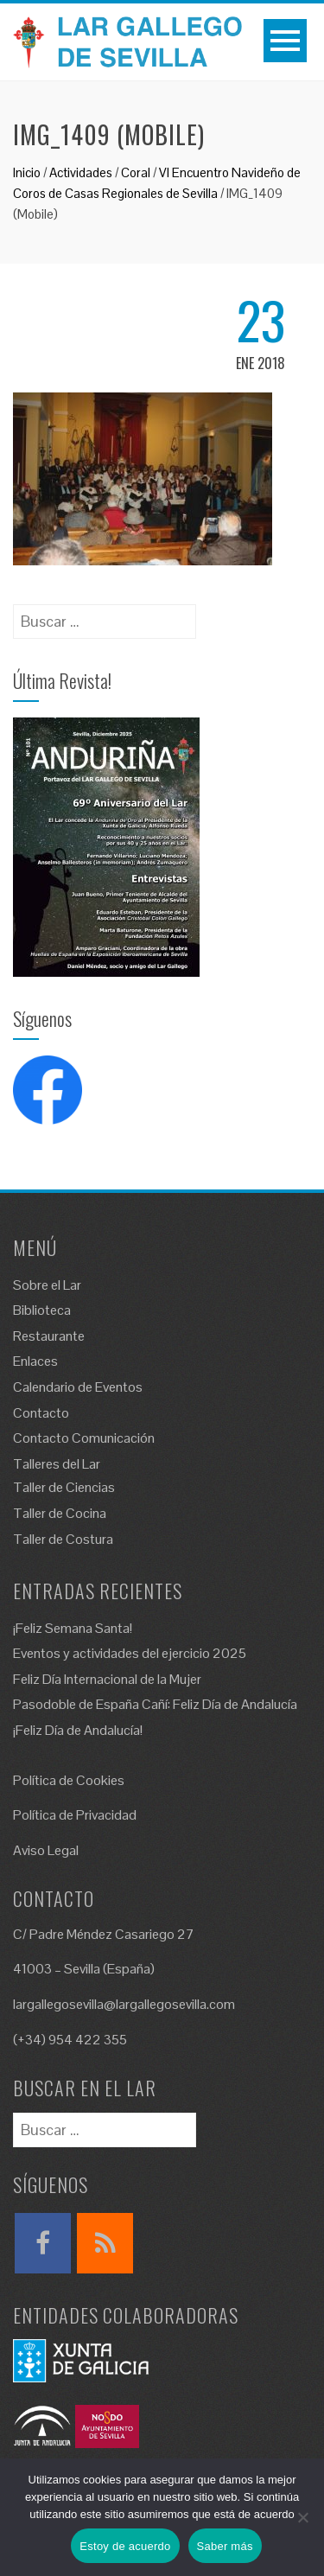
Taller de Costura (63, 1539)
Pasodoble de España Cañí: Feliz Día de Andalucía (155, 1704)
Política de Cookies (68, 1780)
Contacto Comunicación (84, 1438)
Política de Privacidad (75, 1815)
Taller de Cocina (59, 1513)
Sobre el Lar (47, 1285)
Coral (135, 172)
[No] (302, 2517)
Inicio (27, 172)
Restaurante (49, 1336)
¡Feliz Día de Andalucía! (78, 1730)
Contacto (41, 1413)
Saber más (225, 2546)
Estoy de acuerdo (124, 2546)
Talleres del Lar (56, 1464)
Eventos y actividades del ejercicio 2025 (129, 1653)
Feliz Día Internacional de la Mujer (107, 1679)
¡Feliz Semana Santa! (72, 1628)
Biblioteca (42, 1310)
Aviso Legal (46, 1850)
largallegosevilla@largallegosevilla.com (124, 2004)
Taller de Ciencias (64, 1487)
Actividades (80, 172)
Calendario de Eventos (78, 1387)
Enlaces (35, 1361)
